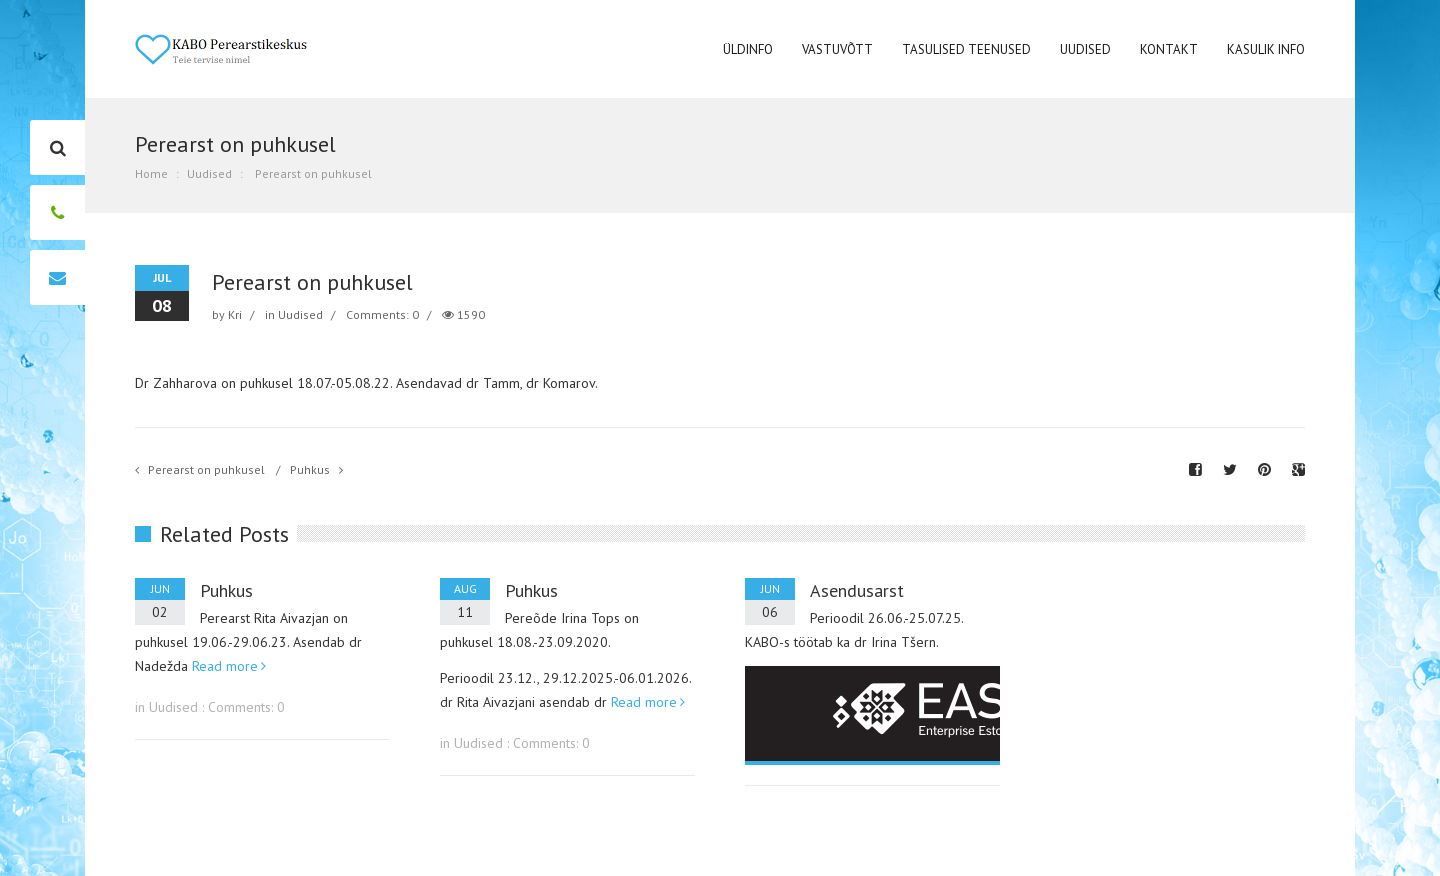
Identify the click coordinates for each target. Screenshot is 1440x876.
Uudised (1085, 49)
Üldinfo (748, 49)
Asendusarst (857, 590)
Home (151, 173)
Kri (235, 314)
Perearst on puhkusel (206, 469)
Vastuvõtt (837, 49)
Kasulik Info (1266, 49)
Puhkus (310, 469)
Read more (225, 666)
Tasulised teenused (966, 49)
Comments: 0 (382, 314)
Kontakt (1169, 49)
